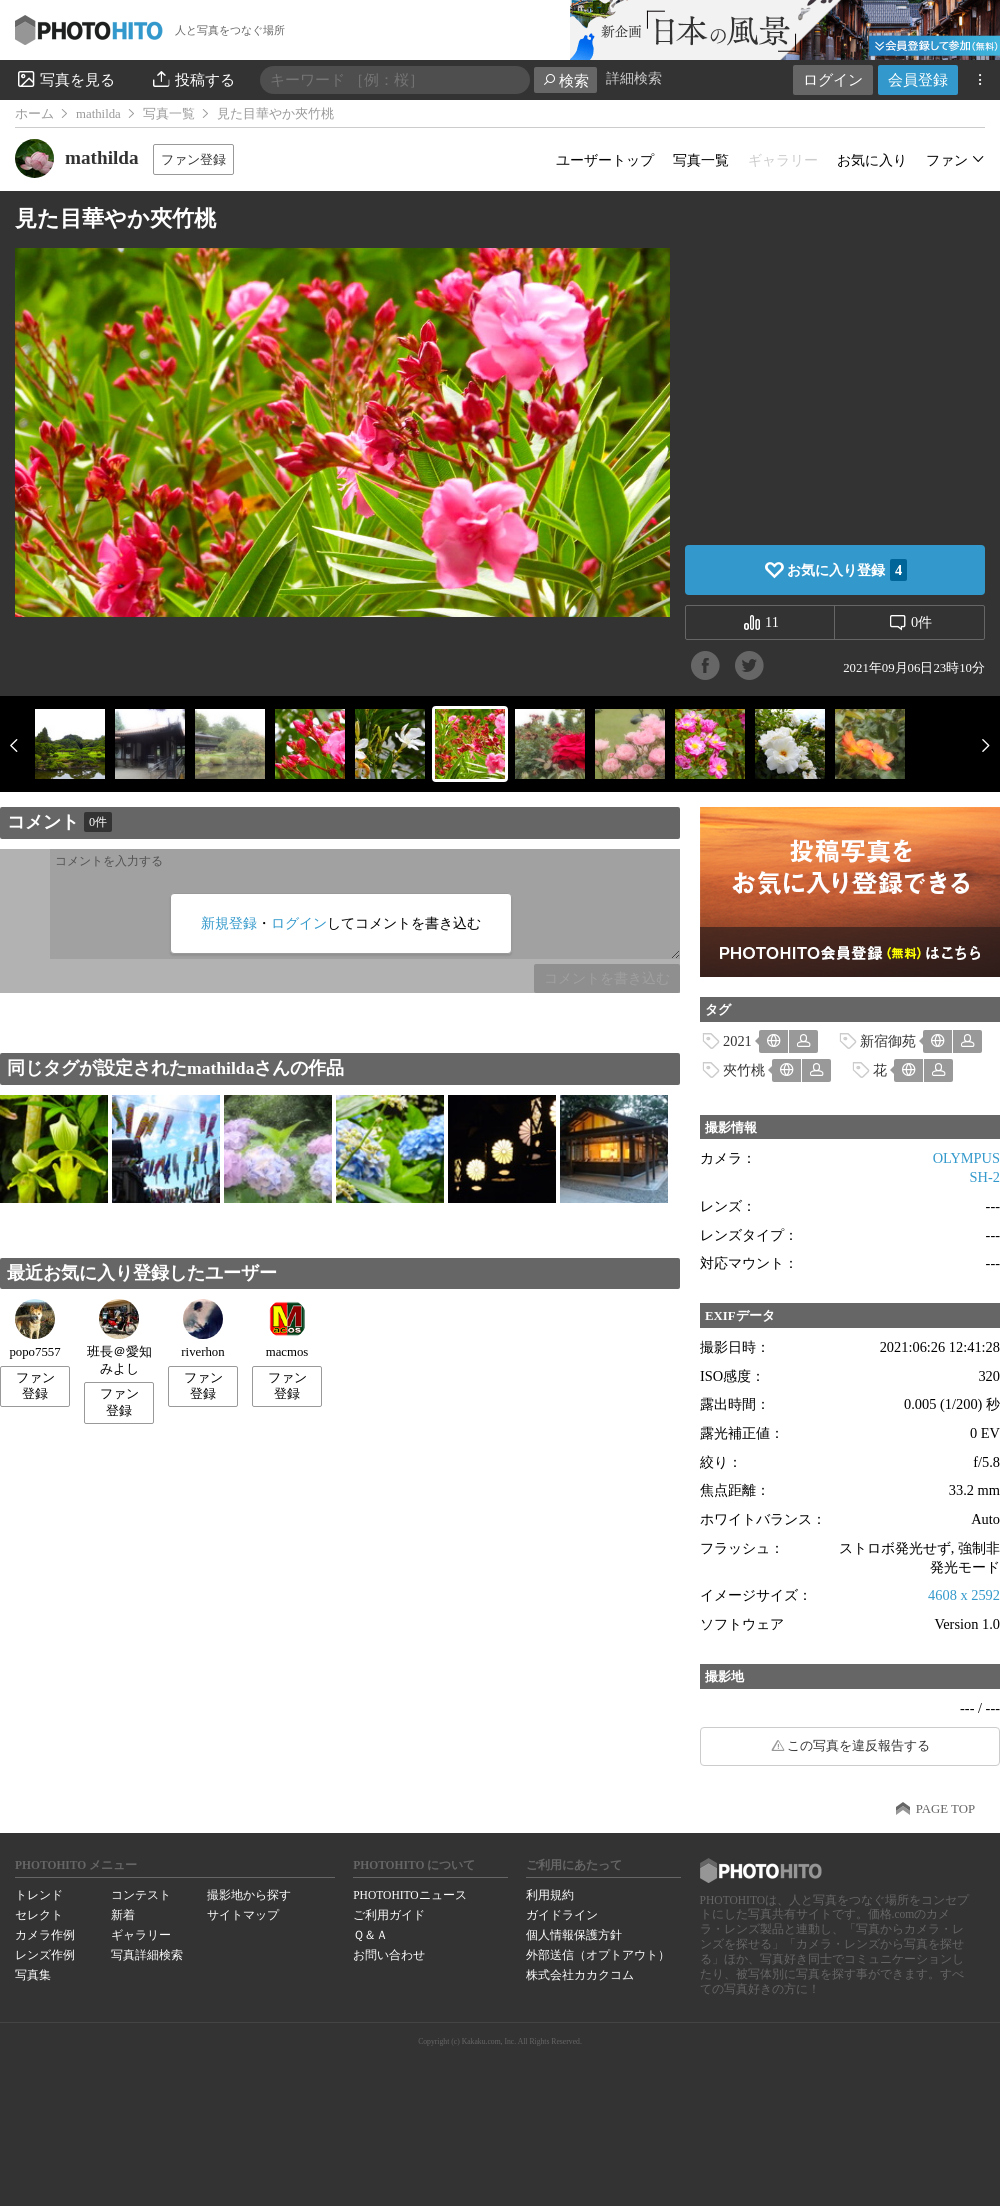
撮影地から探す (249, 1895)
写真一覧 (169, 114)
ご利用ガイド (389, 1915)
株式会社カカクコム (580, 1975)
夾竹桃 (744, 1070)
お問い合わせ (389, 1955)
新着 (123, 1915)
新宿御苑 (888, 1041)
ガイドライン (562, 1915)
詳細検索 (634, 78)
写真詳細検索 (147, 1955)
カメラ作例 (45, 1935)
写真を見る (65, 79)
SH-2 (985, 1177)
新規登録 (229, 923)
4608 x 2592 (964, 1595)
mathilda (98, 114)
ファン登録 (193, 159)
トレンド (39, 1895)
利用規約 (550, 1895)
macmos (287, 1329)
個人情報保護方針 (574, 1935)
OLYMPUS (966, 1158)
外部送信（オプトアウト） (598, 1955)
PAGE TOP (945, 1809)
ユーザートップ (605, 160)
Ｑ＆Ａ (370, 1935)
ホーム (34, 114)
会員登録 (918, 79)
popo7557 (34, 1329)
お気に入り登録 (847, 570)
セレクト (39, 1915)
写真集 (33, 1975)
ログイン (833, 79)
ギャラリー (141, 1935)
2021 (737, 1041)
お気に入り (872, 160)
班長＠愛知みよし (119, 1337)
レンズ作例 (45, 1955)
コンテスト (141, 1895)
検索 (565, 80)
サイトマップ (243, 1915)
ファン (947, 160)
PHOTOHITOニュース (409, 1895)
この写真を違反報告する (858, 1746)
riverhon (202, 1329)
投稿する (192, 79)
